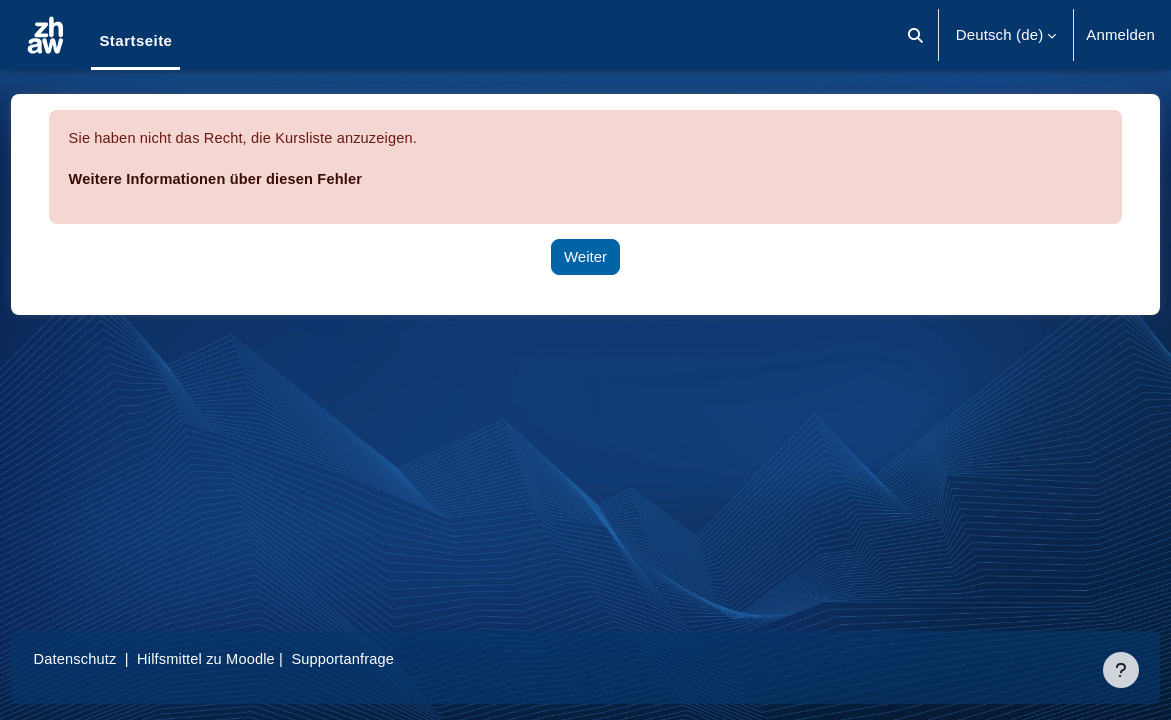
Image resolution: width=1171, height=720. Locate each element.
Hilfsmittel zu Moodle (247, 658)
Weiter (585, 256)
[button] (915, 35)
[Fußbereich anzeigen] (1121, 670)
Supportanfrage (388, 658)
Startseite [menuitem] (135, 40)
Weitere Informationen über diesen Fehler (256, 178)
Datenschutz (113, 658)
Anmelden (1120, 34)
